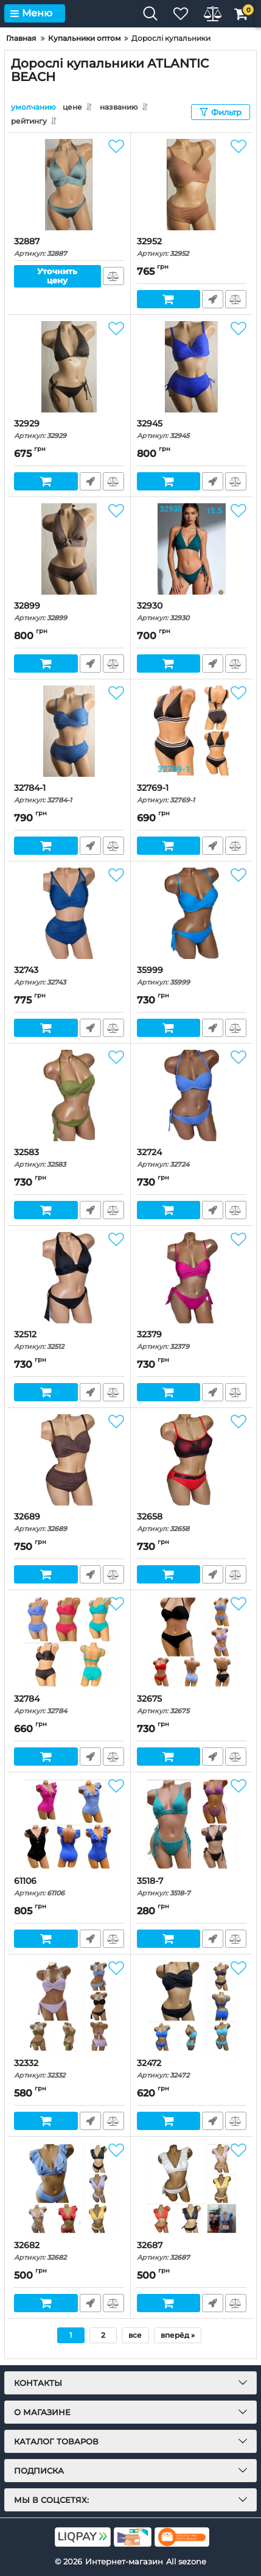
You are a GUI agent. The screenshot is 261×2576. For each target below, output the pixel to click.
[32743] (69, 913)
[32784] (69, 1642)
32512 (69, 1340)
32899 (69, 611)
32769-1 (192, 793)
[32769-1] (192, 731)
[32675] (192, 1642)
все (135, 2335)
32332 (69, 2068)
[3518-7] (192, 1824)
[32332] (69, 2006)
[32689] (69, 1460)
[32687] (192, 2188)
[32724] (192, 1095)
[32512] (69, 1277)
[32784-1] (69, 731)
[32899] (69, 549)
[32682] (69, 2188)
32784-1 (69, 793)
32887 (69, 247)
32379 (192, 1340)
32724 (192, 1158)
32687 (192, 2251)
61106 (69, 1886)
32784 (69, 1704)
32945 (192, 429)
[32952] (192, 184)
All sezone (186, 2561)
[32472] (192, 2006)
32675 (192, 1704)
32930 (192, 611)
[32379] (192, 1277)
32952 (192, 247)
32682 (69, 2251)
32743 (69, 975)
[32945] (192, 366)
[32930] (192, 549)
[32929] (69, 366)
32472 (192, 2068)
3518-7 (192, 1886)
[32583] (69, 1095)
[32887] (69, 184)
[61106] (69, 1824)
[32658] (192, 1460)
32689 (69, 1522)
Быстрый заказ (212, 299)
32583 (69, 1158)
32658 (192, 1522)
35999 (192, 975)
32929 (69, 429)
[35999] (192, 913)
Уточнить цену (57, 275)
